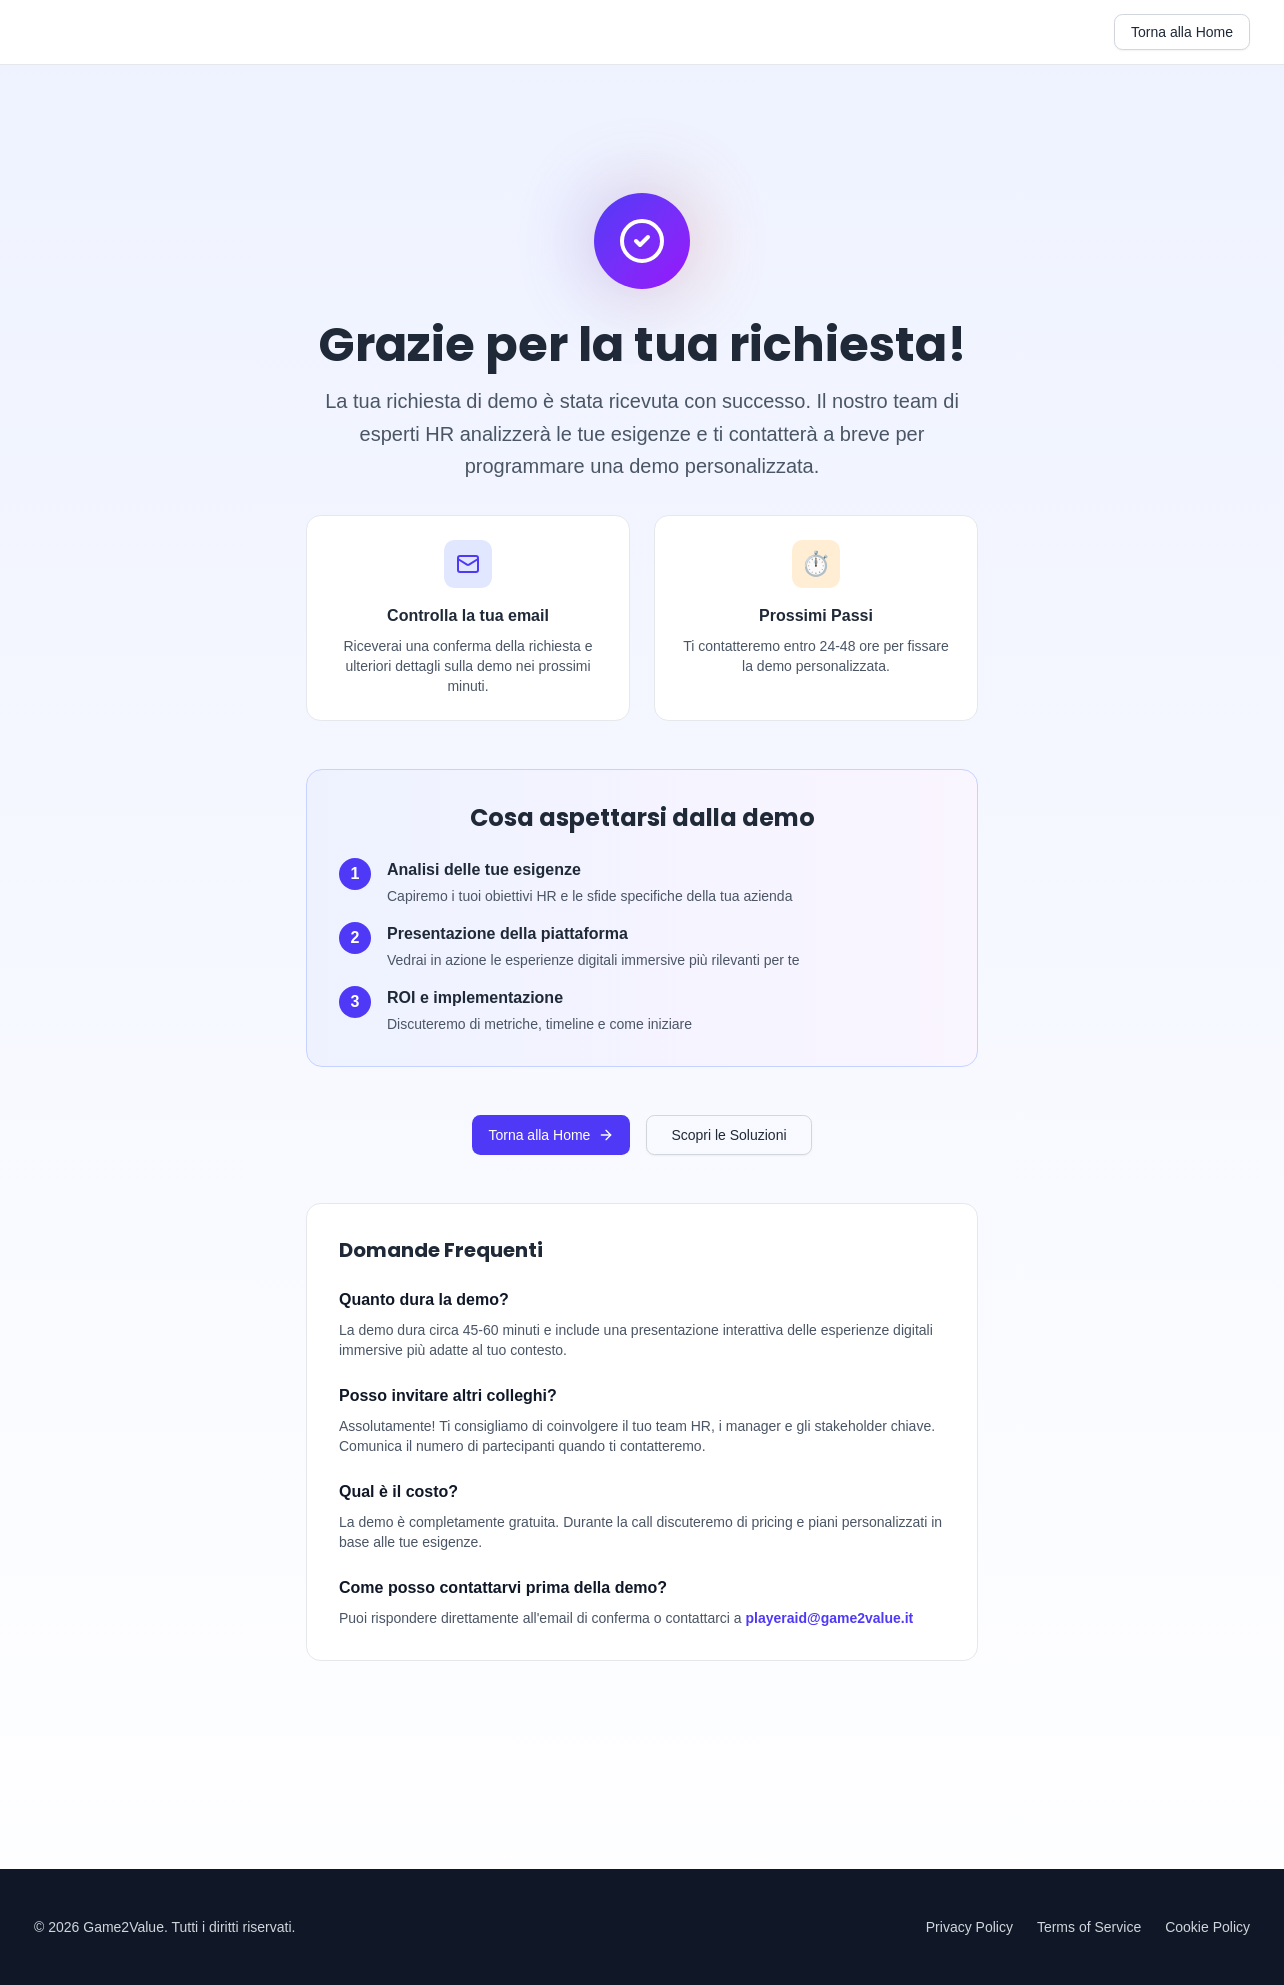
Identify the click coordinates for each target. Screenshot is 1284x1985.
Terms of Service (1089, 1927)
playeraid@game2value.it (830, 1618)
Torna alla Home (1182, 32)
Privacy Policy (969, 1927)
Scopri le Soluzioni (728, 1135)
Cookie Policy (1207, 1927)
